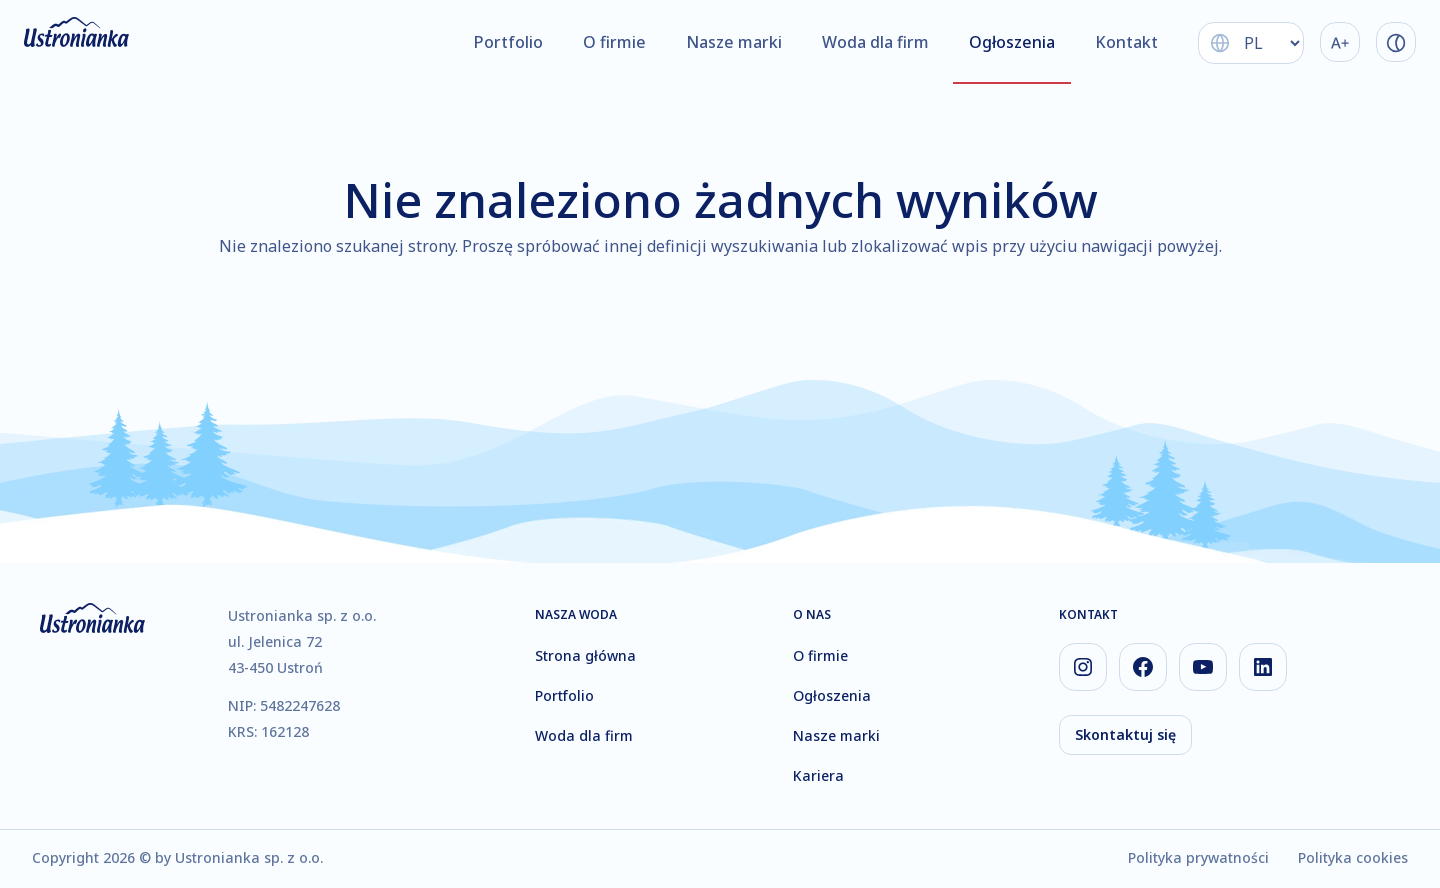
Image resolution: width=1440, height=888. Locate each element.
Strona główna (585, 655)
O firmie (614, 42)
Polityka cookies (1353, 857)
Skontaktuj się (1125, 734)
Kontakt (1126, 42)
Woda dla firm (875, 42)
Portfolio (508, 42)
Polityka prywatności (1198, 857)
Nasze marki (734, 42)
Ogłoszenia (1012, 42)
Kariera (818, 775)
